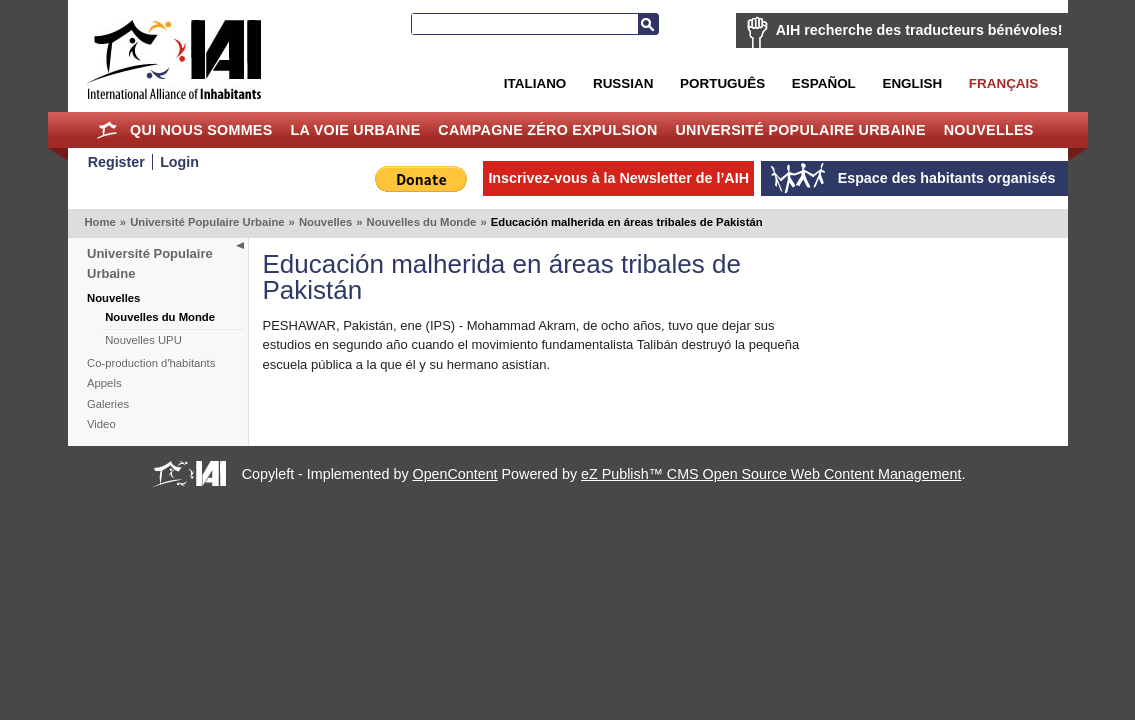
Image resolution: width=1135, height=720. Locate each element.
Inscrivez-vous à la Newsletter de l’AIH (618, 178)
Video (101, 424)
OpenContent (455, 474)
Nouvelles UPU (143, 340)
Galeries (108, 404)
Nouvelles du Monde (422, 222)
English (912, 83)
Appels (104, 383)
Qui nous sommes (201, 130)
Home (106, 130)
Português (722, 83)
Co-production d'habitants (151, 363)
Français (1003, 83)
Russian (623, 83)
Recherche (648, 24)
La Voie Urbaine (355, 130)
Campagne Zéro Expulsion (547, 130)
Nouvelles (989, 130)
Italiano (535, 83)
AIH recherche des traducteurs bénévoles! (919, 30)
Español (824, 83)
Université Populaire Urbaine (800, 130)
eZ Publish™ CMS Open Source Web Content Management (771, 474)
